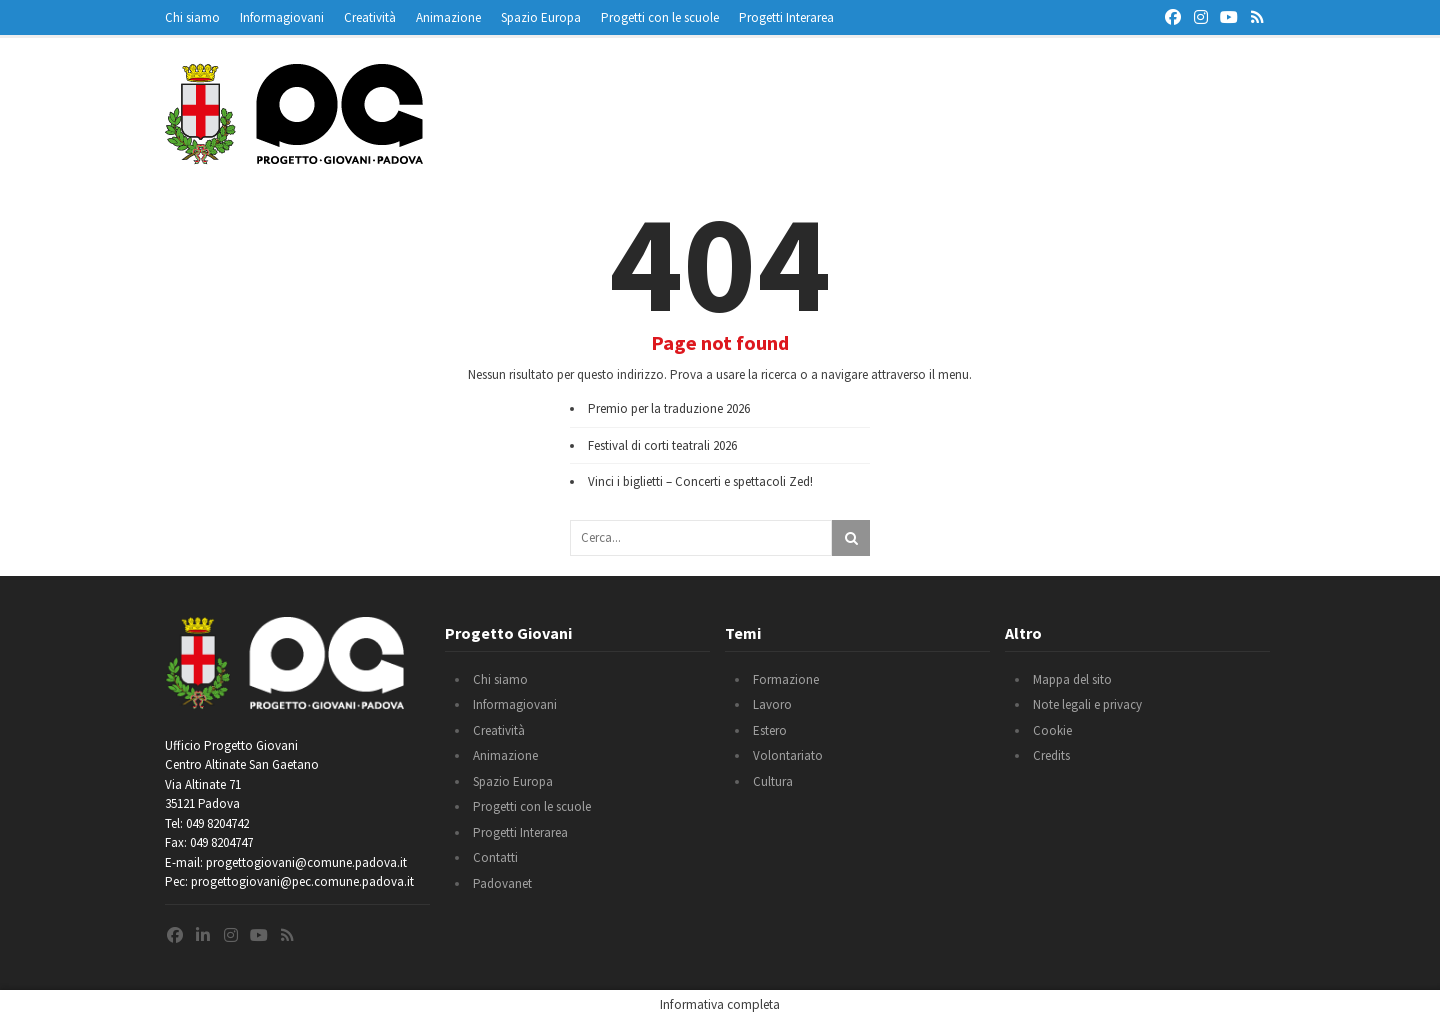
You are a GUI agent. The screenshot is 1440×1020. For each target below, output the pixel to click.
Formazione (786, 679)
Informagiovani (282, 17)
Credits (1051, 755)
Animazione (448, 17)
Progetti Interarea (786, 17)
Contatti (495, 857)
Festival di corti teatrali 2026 (662, 445)
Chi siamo (192, 17)
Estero (770, 730)
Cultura (773, 781)
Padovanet (502, 883)
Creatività (370, 17)
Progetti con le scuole (660, 17)
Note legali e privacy (1087, 704)
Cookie (1052, 730)
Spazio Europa (541, 17)
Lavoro (772, 704)
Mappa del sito (1072, 679)
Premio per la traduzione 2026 (669, 408)
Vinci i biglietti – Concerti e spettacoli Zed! (700, 481)
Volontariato (788, 755)
